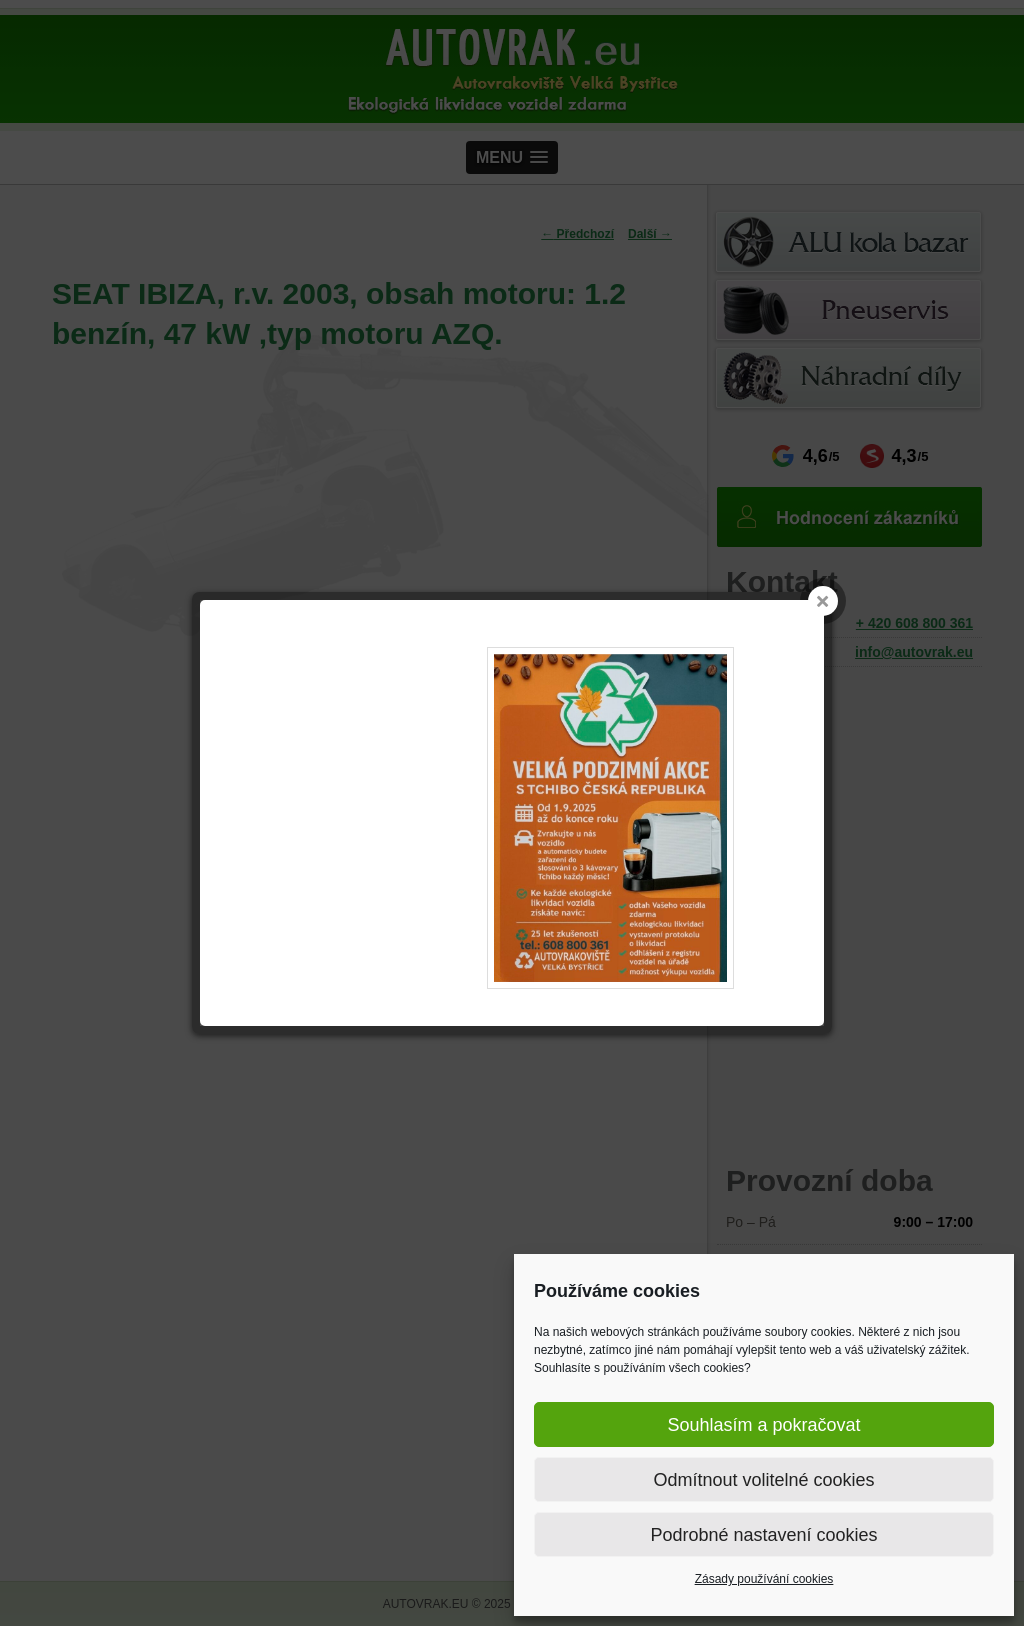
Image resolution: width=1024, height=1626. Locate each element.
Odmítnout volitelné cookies (763, 1480)
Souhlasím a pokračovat (763, 1425)
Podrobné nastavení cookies (763, 1535)
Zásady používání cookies (764, 1579)
